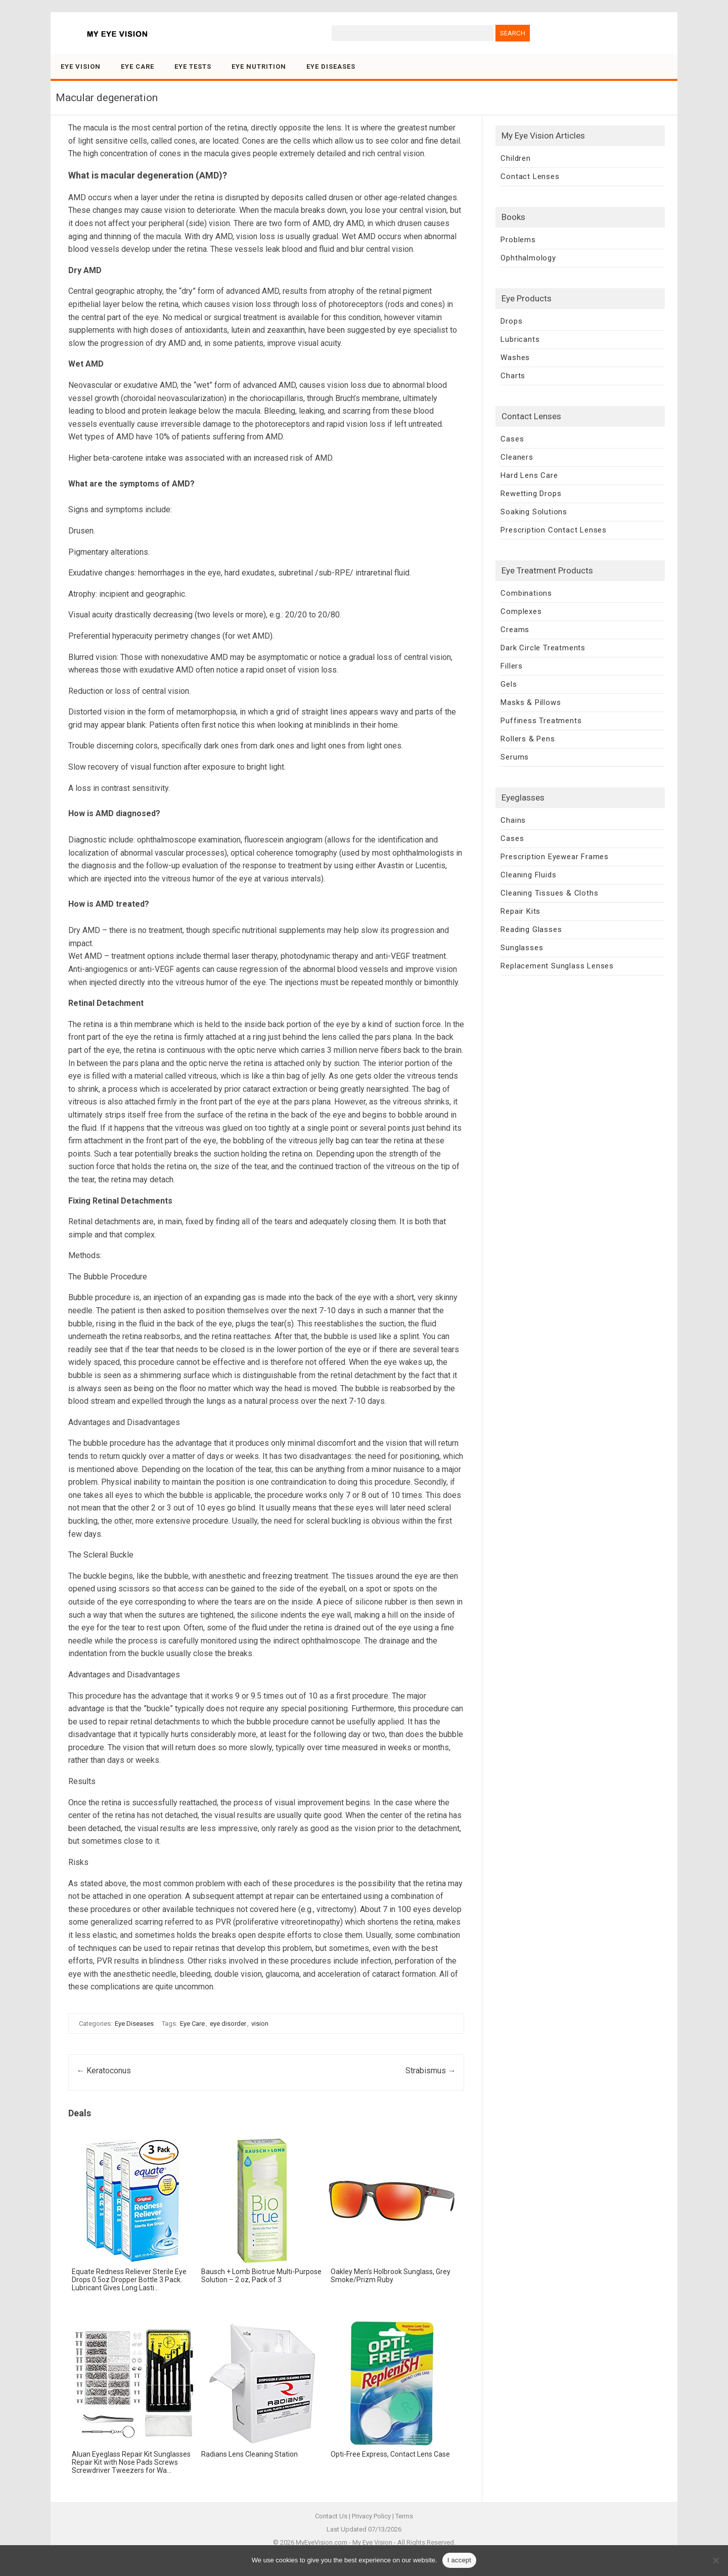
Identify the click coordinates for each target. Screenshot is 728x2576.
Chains (513, 820)
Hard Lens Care (529, 475)
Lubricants (519, 339)
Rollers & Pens (527, 738)
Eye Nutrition (259, 66)
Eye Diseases (330, 66)
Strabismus (430, 2070)
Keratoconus (103, 2070)
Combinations (526, 593)
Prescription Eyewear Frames (554, 856)
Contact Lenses (529, 176)
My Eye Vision (372, 2542)
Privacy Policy (371, 2516)
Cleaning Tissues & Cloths (549, 893)
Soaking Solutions (533, 511)
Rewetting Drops (530, 493)
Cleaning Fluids (528, 874)
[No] (715, 2560)
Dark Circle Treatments (542, 647)
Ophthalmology (528, 257)
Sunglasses (521, 947)
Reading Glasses (531, 929)
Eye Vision (81, 66)
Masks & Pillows (530, 702)
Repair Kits (520, 911)
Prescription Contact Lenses (553, 530)
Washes (515, 357)
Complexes (520, 611)
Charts (512, 375)
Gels (508, 684)
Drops (511, 321)
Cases (512, 438)
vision (259, 2023)
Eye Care (137, 66)
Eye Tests (192, 66)
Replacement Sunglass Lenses (557, 965)
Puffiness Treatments (540, 720)
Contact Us (331, 2516)
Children (515, 158)
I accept (459, 2560)
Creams (514, 629)
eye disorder (228, 2023)
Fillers (511, 666)
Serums (514, 757)
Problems (517, 239)
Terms (404, 2516)
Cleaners (516, 457)
